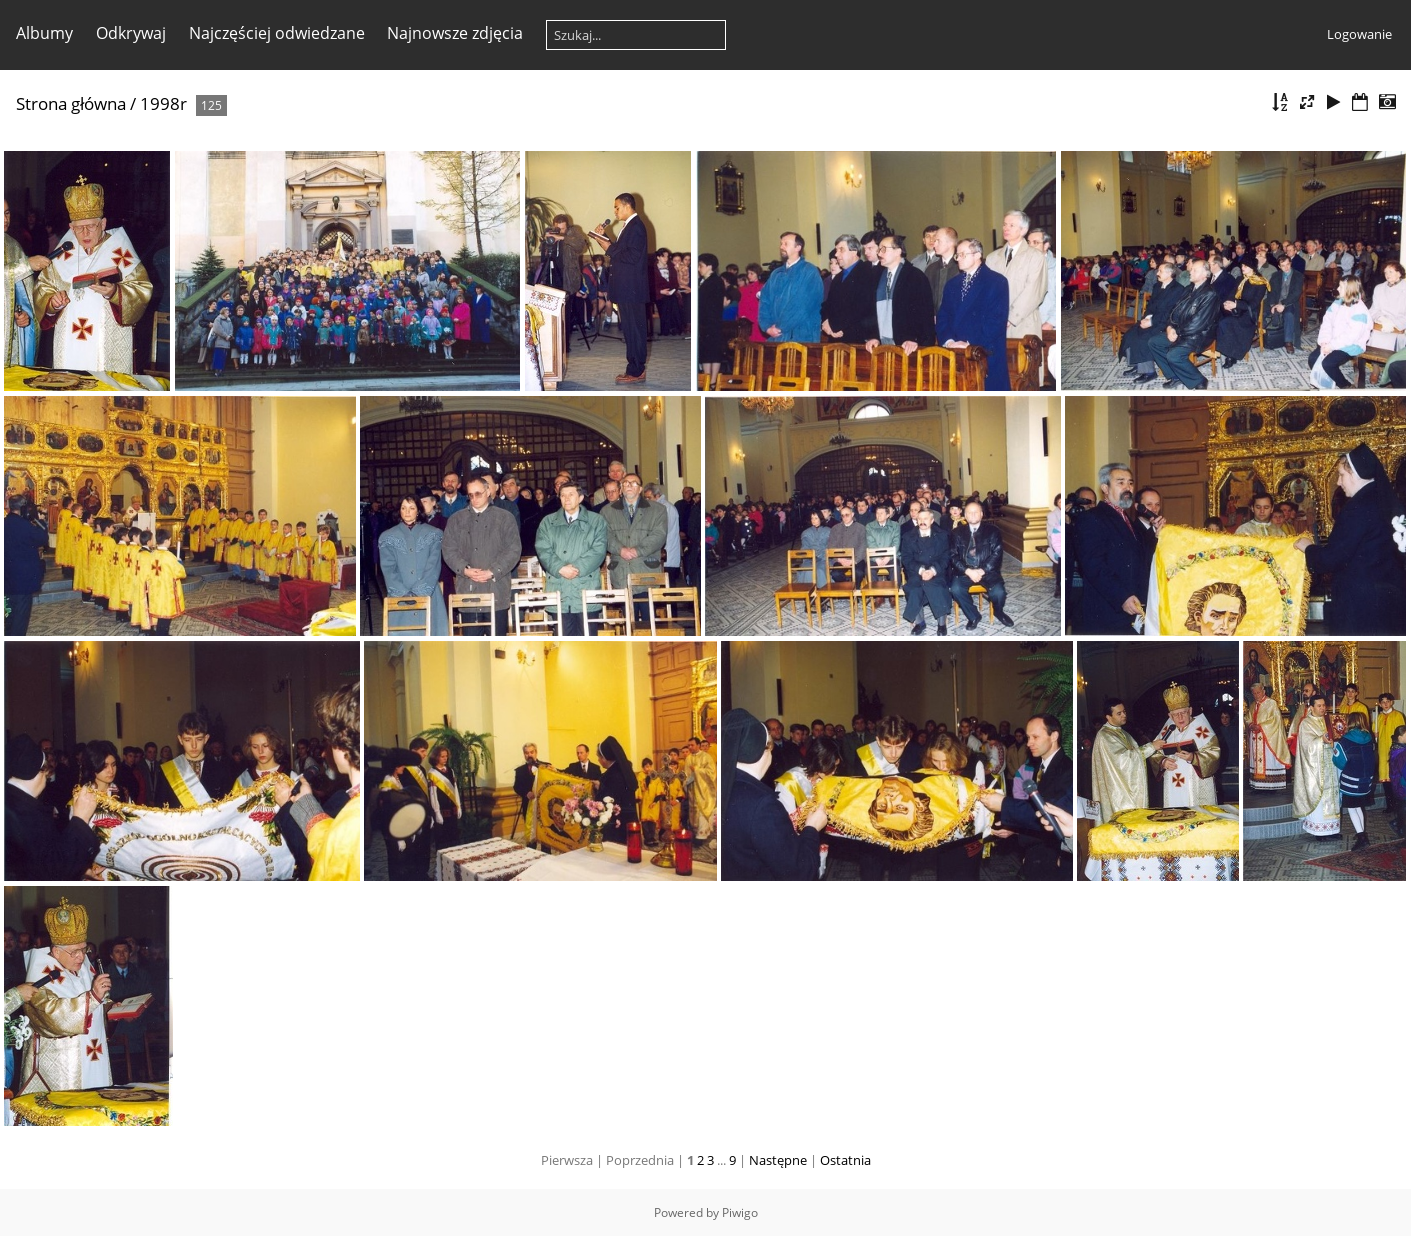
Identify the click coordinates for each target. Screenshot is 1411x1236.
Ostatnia (845, 1160)
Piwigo (740, 1212)
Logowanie (1359, 34)
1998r (163, 103)
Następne (778, 1160)
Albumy (44, 33)
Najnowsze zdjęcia (455, 33)
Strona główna (71, 103)
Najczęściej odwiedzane (277, 33)
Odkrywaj (131, 33)
